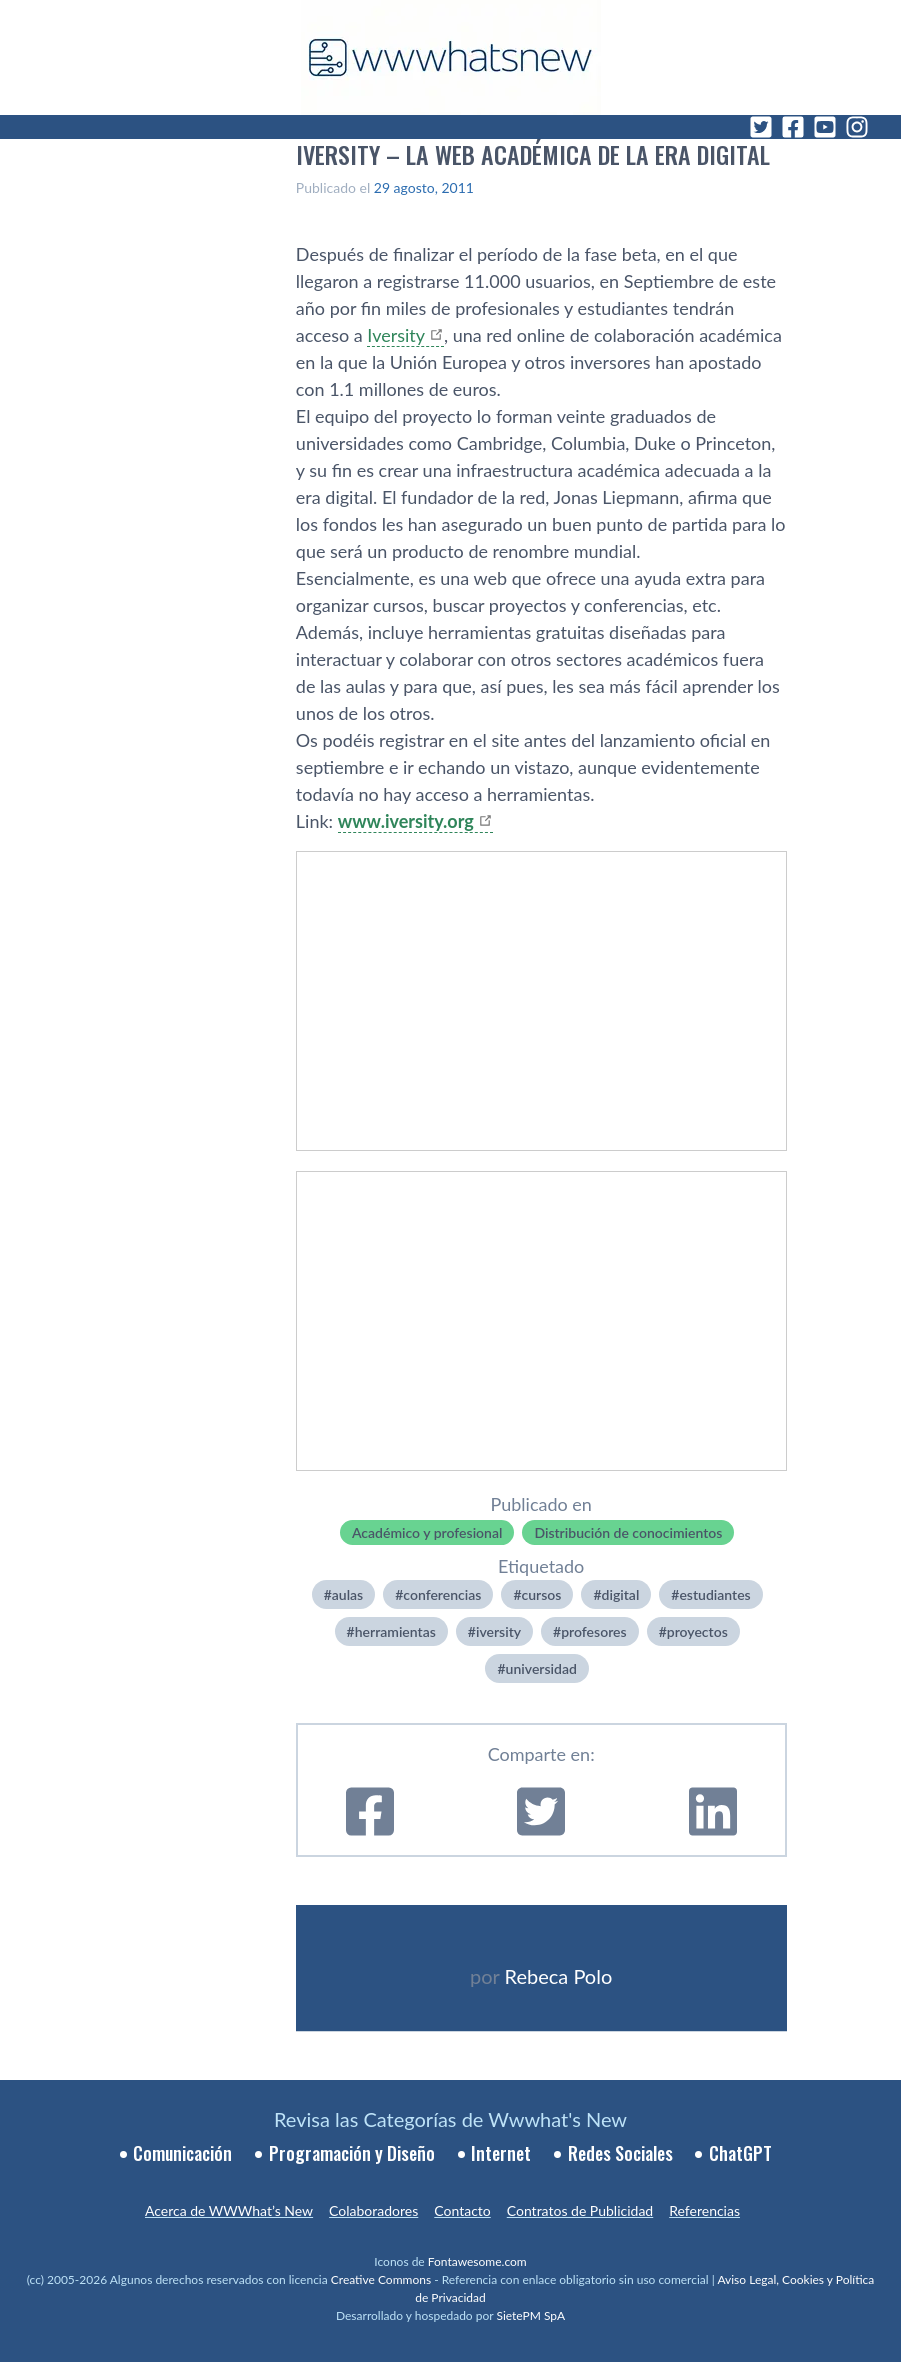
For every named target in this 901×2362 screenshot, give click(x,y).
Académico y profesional (427, 1532)
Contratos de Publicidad (580, 2210)
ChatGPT (740, 2153)
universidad (541, 1668)
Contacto (462, 2210)
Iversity (396, 335)
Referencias (704, 2210)
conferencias (442, 1594)
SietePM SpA (530, 2315)
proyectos (697, 1631)
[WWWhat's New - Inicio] (451, 57)
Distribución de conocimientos (628, 1532)
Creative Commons (381, 2279)
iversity (498, 1631)
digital (621, 1594)
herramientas (395, 1631)
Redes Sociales (620, 2153)
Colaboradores (373, 2210)
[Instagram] (857, 127)
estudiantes (714, 1594)
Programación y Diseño (352, 2153)
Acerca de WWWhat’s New (229, 2210)
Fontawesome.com (477, 2261)
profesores (593, 1631)
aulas (347, 1594)
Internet (501, 2153)
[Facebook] (793, 127)
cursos (542, 1594)
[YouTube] (825, 127)
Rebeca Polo (559, 1976)
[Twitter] (761, 127)
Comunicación (182, 2153)
